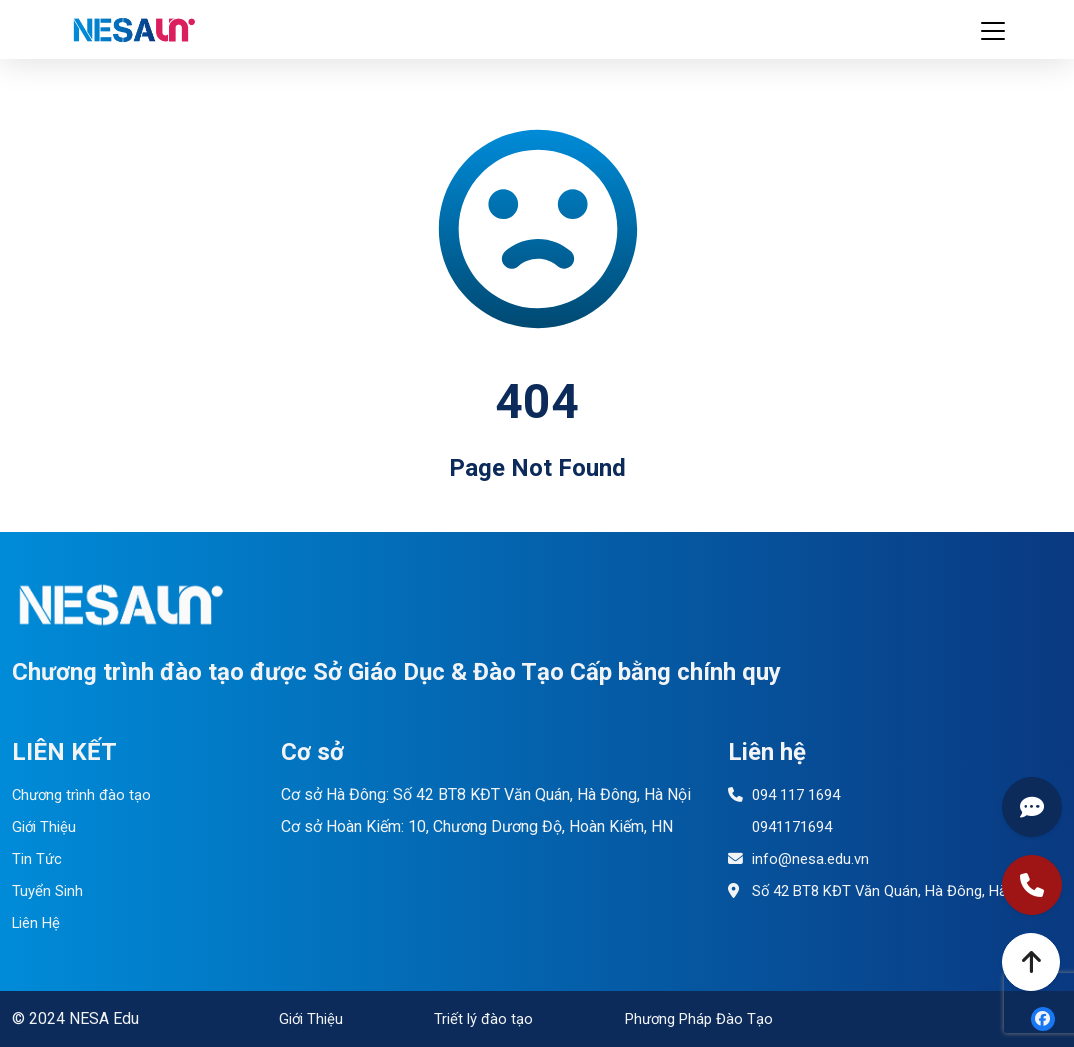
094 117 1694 (789, 794)
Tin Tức (38, 858)
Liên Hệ (38, 922)
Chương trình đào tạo (85, 794)
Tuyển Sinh (49, 890)
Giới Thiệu (46, 826)
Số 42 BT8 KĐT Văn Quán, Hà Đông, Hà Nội (889, 890)
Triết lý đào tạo (480, 1018)
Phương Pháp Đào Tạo (693, 1018)
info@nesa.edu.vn (801, 858)
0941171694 (785, 826)
